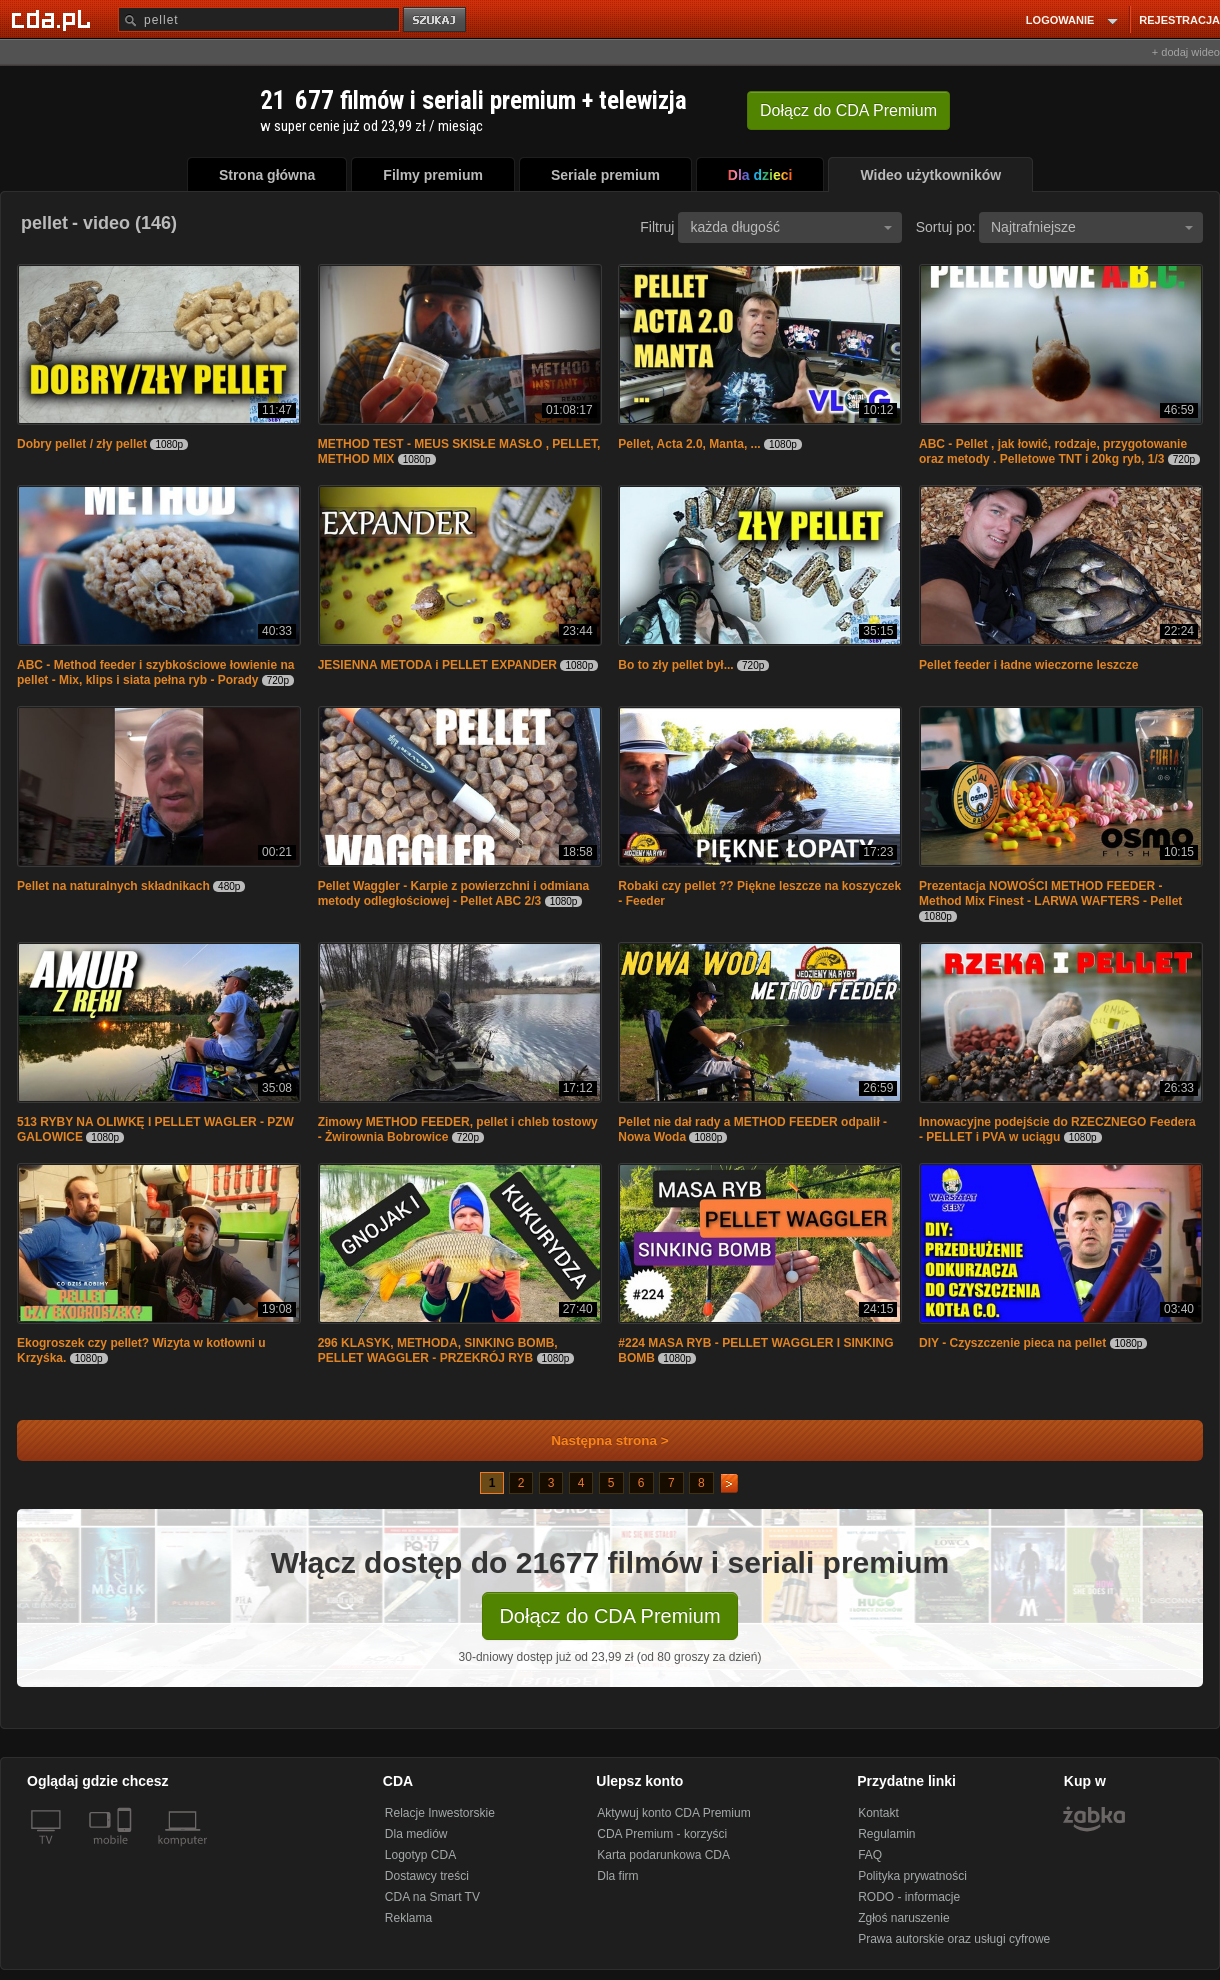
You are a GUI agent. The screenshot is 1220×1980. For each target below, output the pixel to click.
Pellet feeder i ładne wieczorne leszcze (1028, 665)
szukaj (436, 20)
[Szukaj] (259, 19)
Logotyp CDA (420, 1855)
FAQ (870, 1855)
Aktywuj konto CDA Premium (673, 1813)
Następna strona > (596, 1440)
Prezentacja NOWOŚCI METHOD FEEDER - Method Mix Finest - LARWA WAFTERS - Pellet (1050, 893)
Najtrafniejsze (1092, 227)
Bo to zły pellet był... (675, 665)
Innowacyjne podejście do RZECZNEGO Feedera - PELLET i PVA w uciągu (1057, 1129)
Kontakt (878, 1813)
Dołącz (848, 110)
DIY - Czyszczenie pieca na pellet (1012, 1343)
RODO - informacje (909, 1897)
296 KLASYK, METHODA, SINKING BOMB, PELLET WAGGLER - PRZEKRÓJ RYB (438, 1350)
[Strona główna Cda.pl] (54, 19)
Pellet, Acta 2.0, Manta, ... (689, 444)
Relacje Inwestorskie (440, 1813)
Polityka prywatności (912, 1876)
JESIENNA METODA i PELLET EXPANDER (437, 665)
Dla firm (617, 1876)
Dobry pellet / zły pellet (82, 444)
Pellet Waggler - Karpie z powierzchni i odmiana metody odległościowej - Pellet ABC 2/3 (454, 893)
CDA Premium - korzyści (662, 1834)
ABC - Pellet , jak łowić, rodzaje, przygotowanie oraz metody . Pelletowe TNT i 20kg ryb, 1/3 (1053, 451)
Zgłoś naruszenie (903, 1918)
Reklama (408, 1918)
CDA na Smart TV (432, 1897)
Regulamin (886, 1834)
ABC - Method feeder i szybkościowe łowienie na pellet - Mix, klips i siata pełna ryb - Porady (155, 672)
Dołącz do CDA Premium (609, 1616)
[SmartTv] (126, 1852)
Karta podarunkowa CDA (663, 1855)
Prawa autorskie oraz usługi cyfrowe (954, 1939)
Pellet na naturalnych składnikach (113, 886)
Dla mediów (416, 1834)
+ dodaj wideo (1186, 52)
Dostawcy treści (427, 1876)
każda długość (791, 227)
